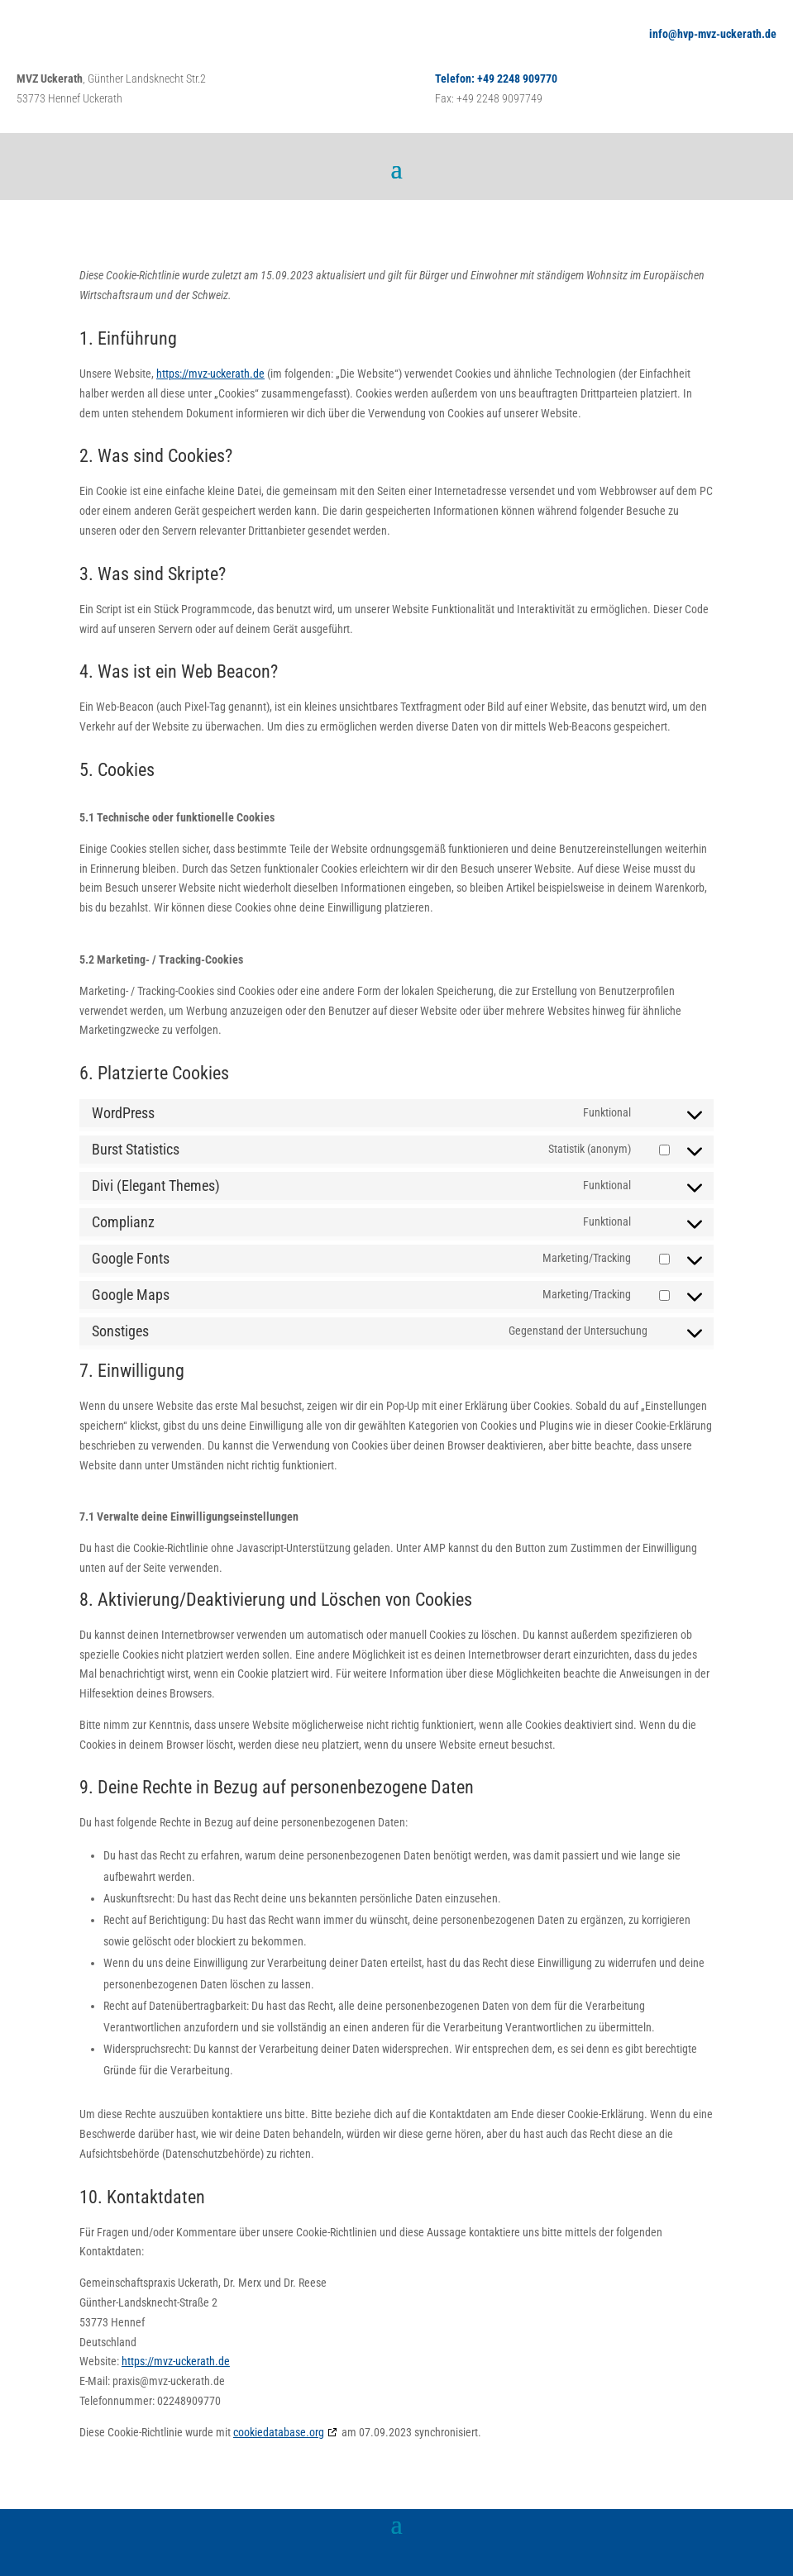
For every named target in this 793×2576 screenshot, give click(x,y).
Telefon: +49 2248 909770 (496, 78)
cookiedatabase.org (278, 2432)
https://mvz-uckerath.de (210, 373)
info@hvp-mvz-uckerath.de (712, 33)
